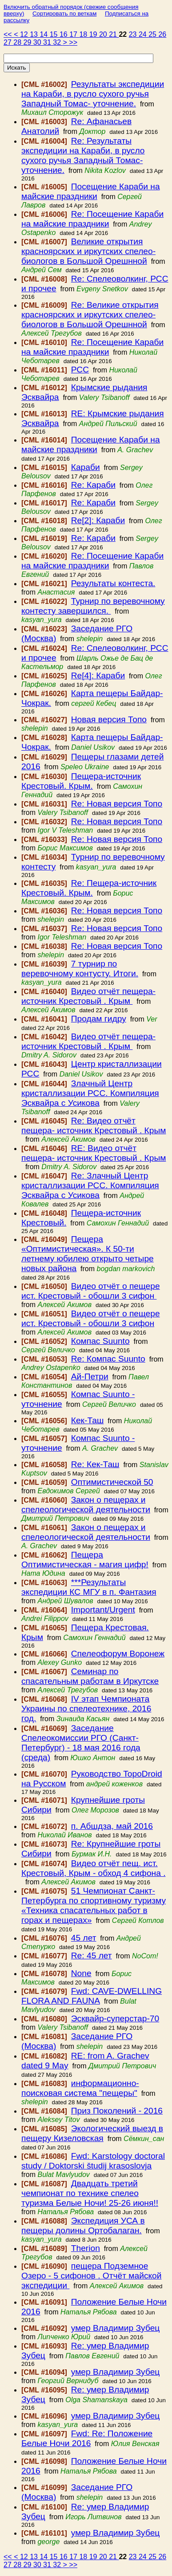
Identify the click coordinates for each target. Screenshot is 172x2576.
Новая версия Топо (109, 719)
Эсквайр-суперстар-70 (115, 2018)
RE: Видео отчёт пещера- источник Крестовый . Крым (93, 1153)
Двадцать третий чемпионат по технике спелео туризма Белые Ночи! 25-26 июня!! (89, 2193)
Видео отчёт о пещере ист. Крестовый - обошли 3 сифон (90, 1290)
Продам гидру (98, 1018)
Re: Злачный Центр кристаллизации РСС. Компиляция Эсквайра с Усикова (90, 1185)
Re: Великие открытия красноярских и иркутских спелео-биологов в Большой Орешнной (90, 314)
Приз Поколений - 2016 (117, 2110)
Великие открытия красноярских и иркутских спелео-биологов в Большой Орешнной (88, 251)
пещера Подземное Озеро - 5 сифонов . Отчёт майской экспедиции (91, 2275)
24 (143, 34)
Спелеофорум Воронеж (117, 1653)
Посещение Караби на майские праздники (90, 191)
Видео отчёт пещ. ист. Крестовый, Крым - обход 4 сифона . (93, 1868)
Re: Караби (93, 484)
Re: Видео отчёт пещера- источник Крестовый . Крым (93, 1125)
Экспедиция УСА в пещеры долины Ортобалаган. (83, 2225)
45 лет (83, 1937)
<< (9, 34)
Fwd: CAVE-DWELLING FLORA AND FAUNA (91, 1995)
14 (44, 34)
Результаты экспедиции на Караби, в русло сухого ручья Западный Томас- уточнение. (92, 93)
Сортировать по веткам (64, 13)
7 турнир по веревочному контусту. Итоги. (79, 968)
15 (55, 34)
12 (25, 34)
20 (104, 34)
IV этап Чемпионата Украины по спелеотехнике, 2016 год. (86, 1708)
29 (28, 42)
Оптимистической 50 (112, 1482)
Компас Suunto (100, 1341)
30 (38, 42)
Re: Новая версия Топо (116, 803)
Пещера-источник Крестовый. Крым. (81, 781)
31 (48, 42)
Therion (85, 2248)
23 (134, 34)
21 (114, 34)
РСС (80, 369)
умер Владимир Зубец (115, 2328)
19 (94, 34)
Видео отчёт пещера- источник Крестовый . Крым (88, 996)
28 (18, 42)
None (81, 1973)
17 (74, 34)
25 (153, 34)
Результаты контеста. (113, 583)
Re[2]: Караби (98, 520)
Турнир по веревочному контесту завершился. (93, 605)
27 (8, 42)
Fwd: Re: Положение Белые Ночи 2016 (86, 2438)
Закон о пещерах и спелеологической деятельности (85, 1504)
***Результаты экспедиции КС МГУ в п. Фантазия (88, 1587)
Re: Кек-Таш (95, 1464)
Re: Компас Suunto (108, 1358)
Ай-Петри (89, 1376)
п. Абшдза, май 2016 (112, 1826)
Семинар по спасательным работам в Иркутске (90, 1676)
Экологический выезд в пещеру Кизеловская (92, 2133)
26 (162, 34)
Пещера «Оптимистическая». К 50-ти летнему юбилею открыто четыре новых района (87, 1253)
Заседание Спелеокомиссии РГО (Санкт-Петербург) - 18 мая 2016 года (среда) (80, 1742)
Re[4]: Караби (98, 675)
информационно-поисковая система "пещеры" (80, 2088)
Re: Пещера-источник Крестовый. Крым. (88, 887)
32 (58, 42)
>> (73, 42)
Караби (85, 467)
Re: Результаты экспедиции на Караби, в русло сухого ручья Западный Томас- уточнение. (83, 155)
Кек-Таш (87, 1420)
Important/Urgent (103, 1609)
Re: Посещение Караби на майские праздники (92, 218)
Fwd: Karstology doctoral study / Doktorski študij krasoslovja (93, 2160)
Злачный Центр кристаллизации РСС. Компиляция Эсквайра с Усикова (90, 1093)
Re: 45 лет (91, 1955)
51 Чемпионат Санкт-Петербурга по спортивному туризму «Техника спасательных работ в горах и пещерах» (93, 1905)
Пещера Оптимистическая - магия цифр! (84, 1559)
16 (64, 34)
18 (84, 34)
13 (35, 34)
